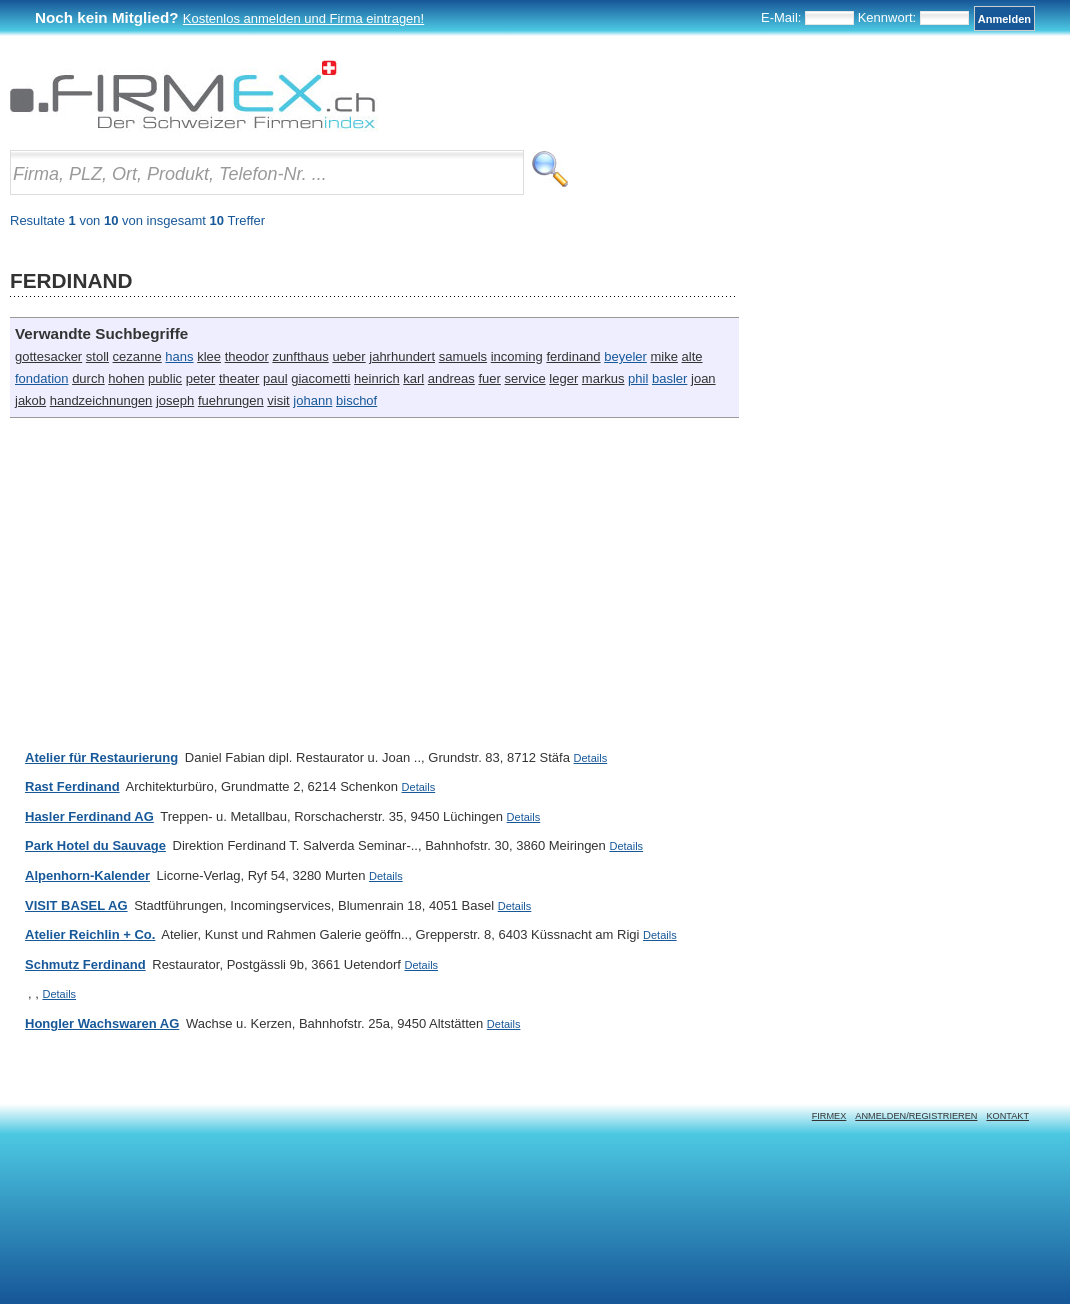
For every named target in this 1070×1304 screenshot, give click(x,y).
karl (413, 378)
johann (312, 400)
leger (563, 378)
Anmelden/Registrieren (916, 1116)
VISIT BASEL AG (76, 905)
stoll (97, 356)
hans (179, 356)
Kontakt (1007, 1116)
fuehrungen (231, 400)
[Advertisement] (281, 573)
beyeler (625, 356)
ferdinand (573, 356)
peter (201, 378)
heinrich (377, 378)
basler (669, 378)
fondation (42, 378)
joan (703, 378)
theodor (247, 356)
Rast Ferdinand (72, 786)
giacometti (320, 378)
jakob (30, 400)
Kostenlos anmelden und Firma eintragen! (303, 18)
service (524, 378)
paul (275, 378)
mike (663, 356)
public (165, 378)
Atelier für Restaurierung (101, 757)
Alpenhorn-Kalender (87, 875)
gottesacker (48, 356)
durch (88, 378)
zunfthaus (300, 356)
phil (638, 378)
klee (209, 356)
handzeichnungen (101, 400)
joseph (175, 400)
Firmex (829, 1116)
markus (603, 378)
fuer (489, 378)
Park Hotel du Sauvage (95, 845)
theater (239, 378)
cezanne (137, 356)
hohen (126, 378)
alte (692, 356)
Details (591, 758)
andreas (451, 378)
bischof (356, 400)
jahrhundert (402, 356)
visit (278, 400)
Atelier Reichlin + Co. (90, 934)
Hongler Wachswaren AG (102, 1023)
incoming (517, 356)
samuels (463, 356)
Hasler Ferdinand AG (89, 816)
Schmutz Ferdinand (85, 964)
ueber (348, 356)
